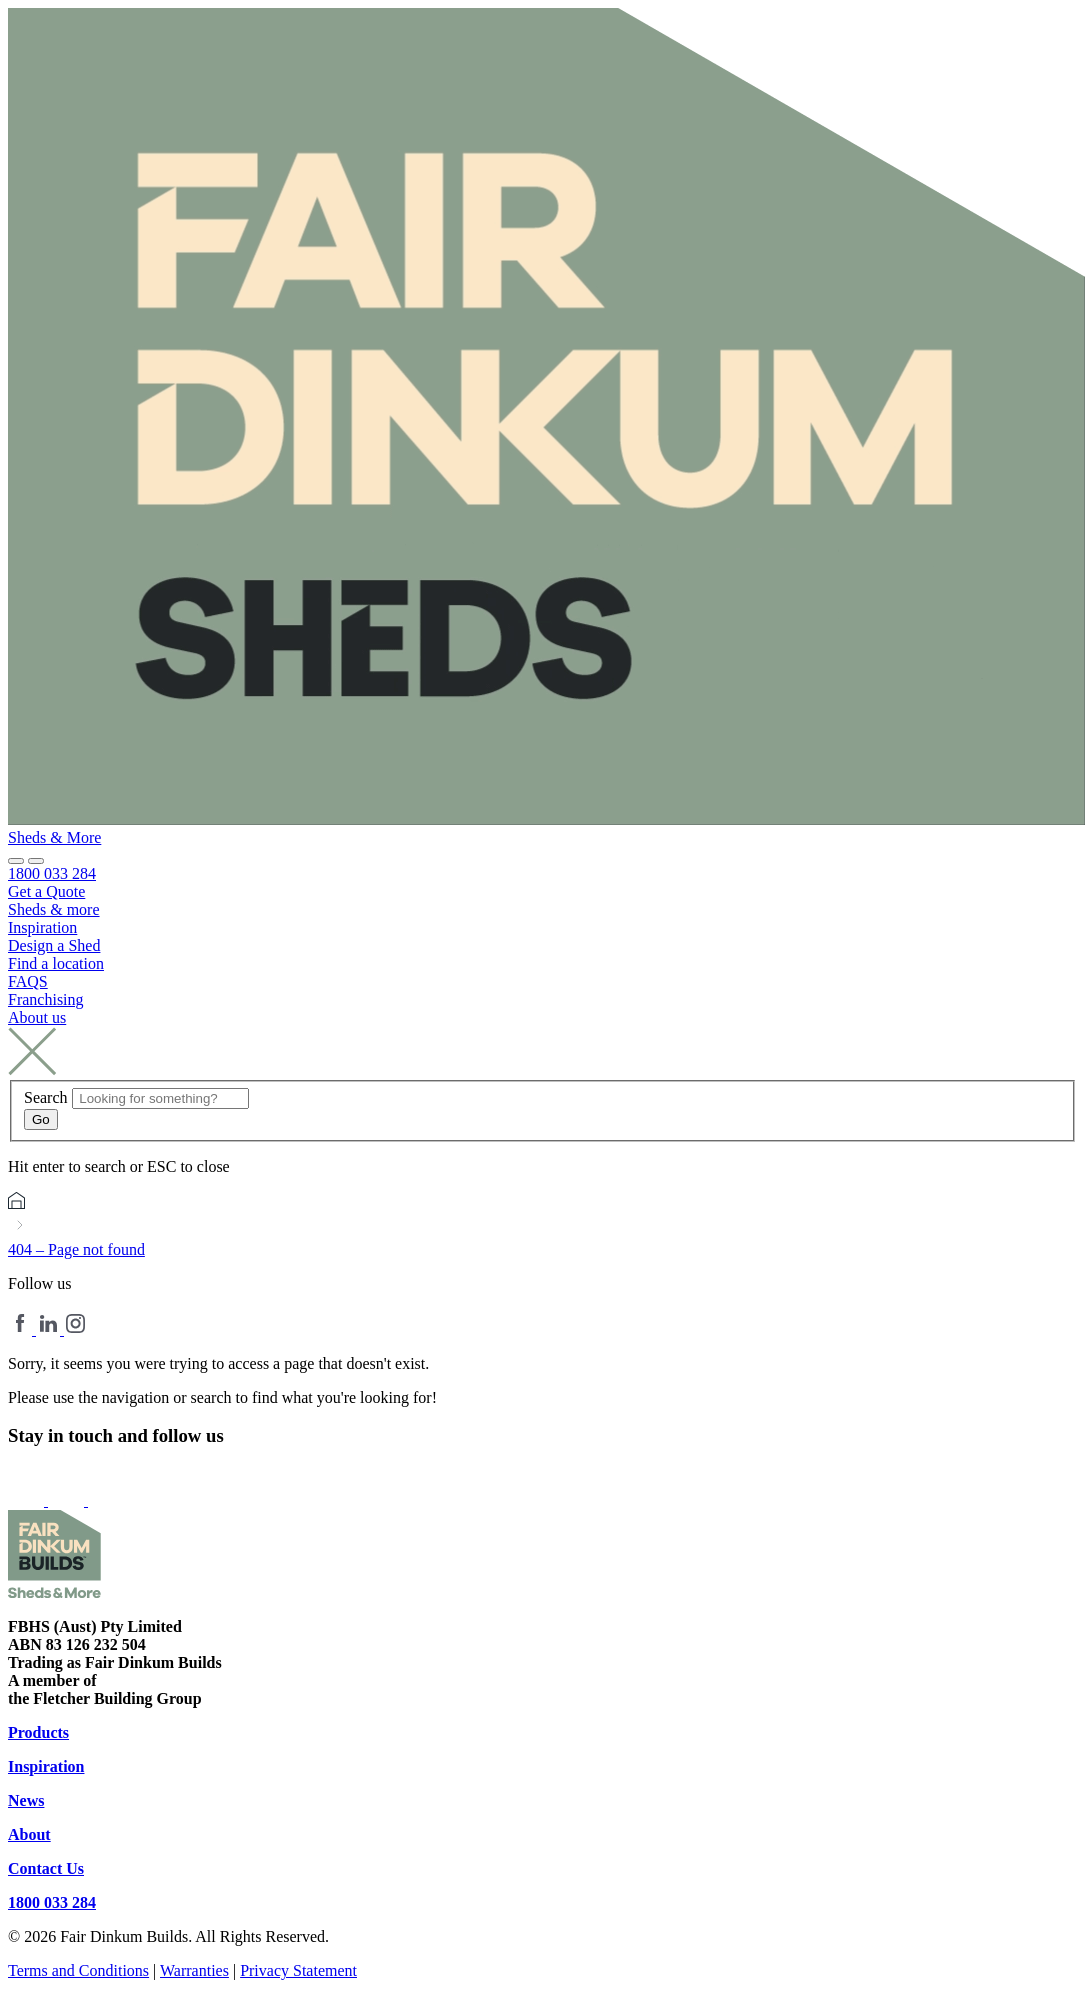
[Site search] (16, 861)
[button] (36, 861)
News (26, 1800)
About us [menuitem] (37, 1017)
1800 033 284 (52, 1902)
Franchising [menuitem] (46, 999)
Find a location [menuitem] (56, 963)
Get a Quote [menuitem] (46, 891)
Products (38, 1732)
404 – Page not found (76, 1249)
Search (46, 1097)
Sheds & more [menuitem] (54, 909)
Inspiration (46, 1766)
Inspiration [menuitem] (42, 927)
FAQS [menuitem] (28, 981)
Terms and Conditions (78, 1970)
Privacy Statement (298, 1970)
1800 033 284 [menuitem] (52, 873)
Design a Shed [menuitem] (54, 945)
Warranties (194, 1970)
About (29, 1834)
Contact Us (46, 1868)
